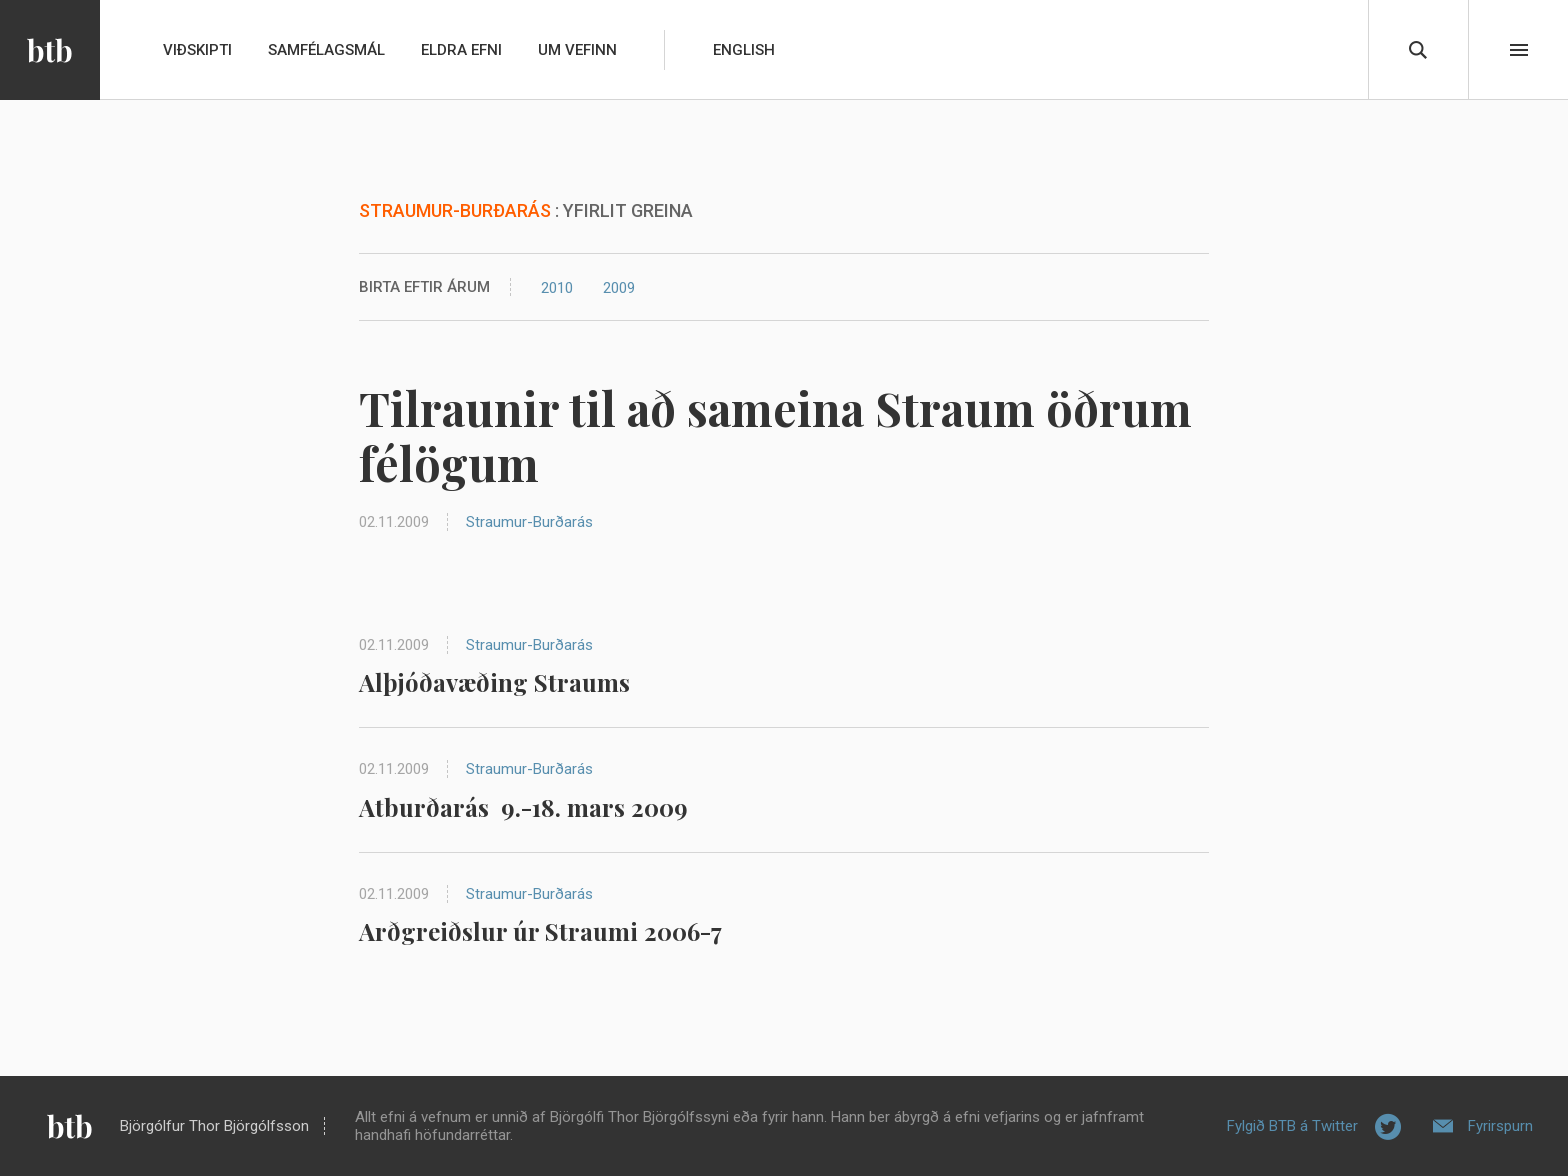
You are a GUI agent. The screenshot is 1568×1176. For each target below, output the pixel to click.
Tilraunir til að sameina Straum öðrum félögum (775, 435)
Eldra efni (461, 50)
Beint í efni (1519, 50)
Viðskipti (197, 50)
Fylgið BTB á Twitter (1292, 1126)
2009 (619, 288)
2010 (557, 288)
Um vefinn (577, 50)
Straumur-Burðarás (529, 522)
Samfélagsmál (326, 50)
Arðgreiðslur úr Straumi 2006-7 (540, 931)
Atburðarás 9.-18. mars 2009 (523, 807)
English (744, 50)
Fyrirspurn (1500, 1126)
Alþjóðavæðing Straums (494, 682)
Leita (1418, 50)
